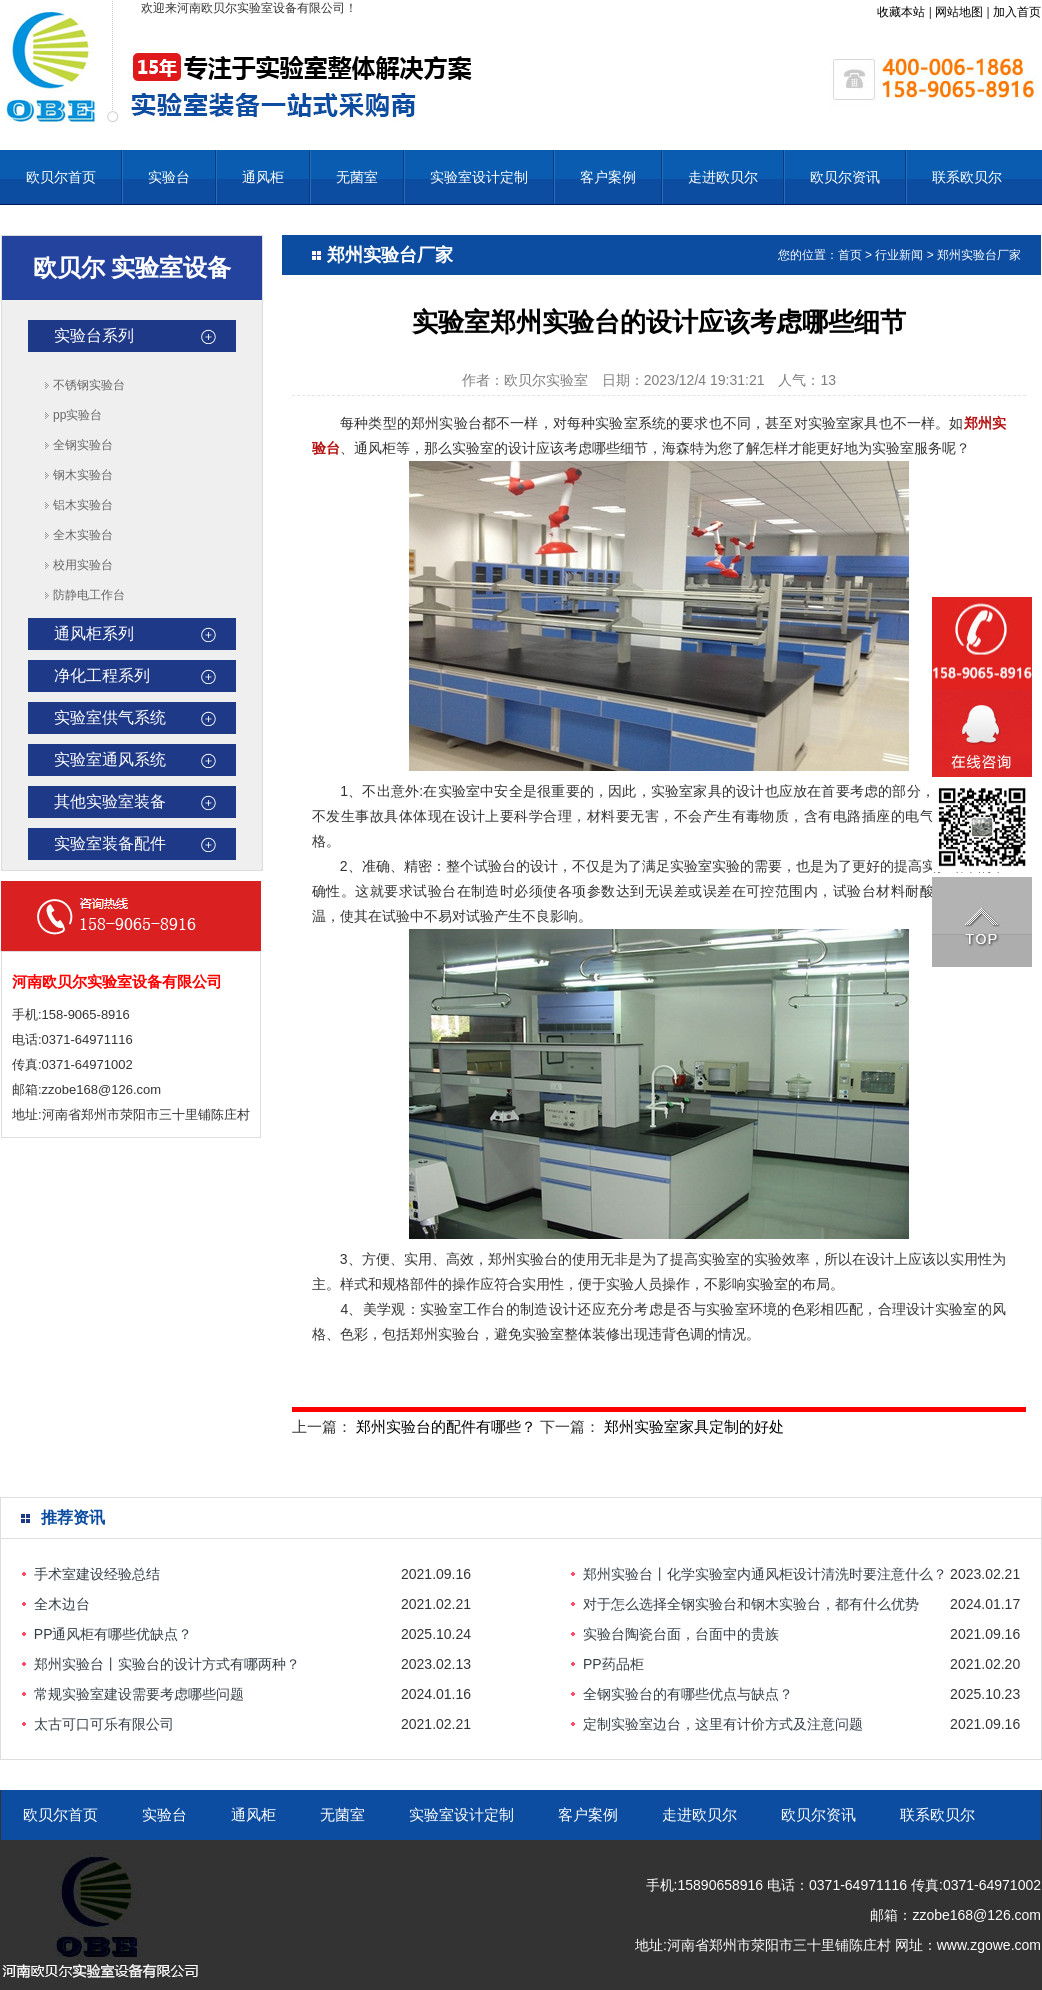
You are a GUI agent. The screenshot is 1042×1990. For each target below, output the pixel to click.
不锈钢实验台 (89, 385)
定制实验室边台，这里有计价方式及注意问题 (723, 1724)
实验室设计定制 (479, 177)
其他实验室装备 (110, 801)
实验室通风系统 (110, 759)
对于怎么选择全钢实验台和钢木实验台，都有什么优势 (751, 1604)
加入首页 (1017, 12)
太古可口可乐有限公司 (104, 1724)
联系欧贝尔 (967, 177)
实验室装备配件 (110, 843)
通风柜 (263, 177)
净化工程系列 (102, 675)
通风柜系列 (94, 633)
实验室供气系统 (110, 717)
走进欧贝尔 (723, 177)
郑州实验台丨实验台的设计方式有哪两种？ (167, 1664)
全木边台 (62, 1604)
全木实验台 (83, 535)
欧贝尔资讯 (845, 177)
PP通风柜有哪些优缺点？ (113, 1634)
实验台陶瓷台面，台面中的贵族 (681, 1634)
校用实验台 (83, 565)
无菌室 (357, 177)
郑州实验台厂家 (979, 255)
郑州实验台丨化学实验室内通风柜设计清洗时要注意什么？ (765, 1574)
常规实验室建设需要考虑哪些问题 (139, 1694)
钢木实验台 (83, 475)
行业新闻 (899, 255)
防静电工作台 (89, 595)
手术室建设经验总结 (97, 1574)
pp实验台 (77, 415)
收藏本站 (901, 12)
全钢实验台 (83, 445)
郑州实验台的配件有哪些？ (446, 1426)
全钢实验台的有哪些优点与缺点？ (688, 1694)
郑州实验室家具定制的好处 (694, 1426)
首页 (850, 255)
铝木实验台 (83, 505)
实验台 (169, 177)
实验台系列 (94, 335)
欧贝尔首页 (61, 177)
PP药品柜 (613, 1664)
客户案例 (608, 177)
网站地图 (959, 12)
